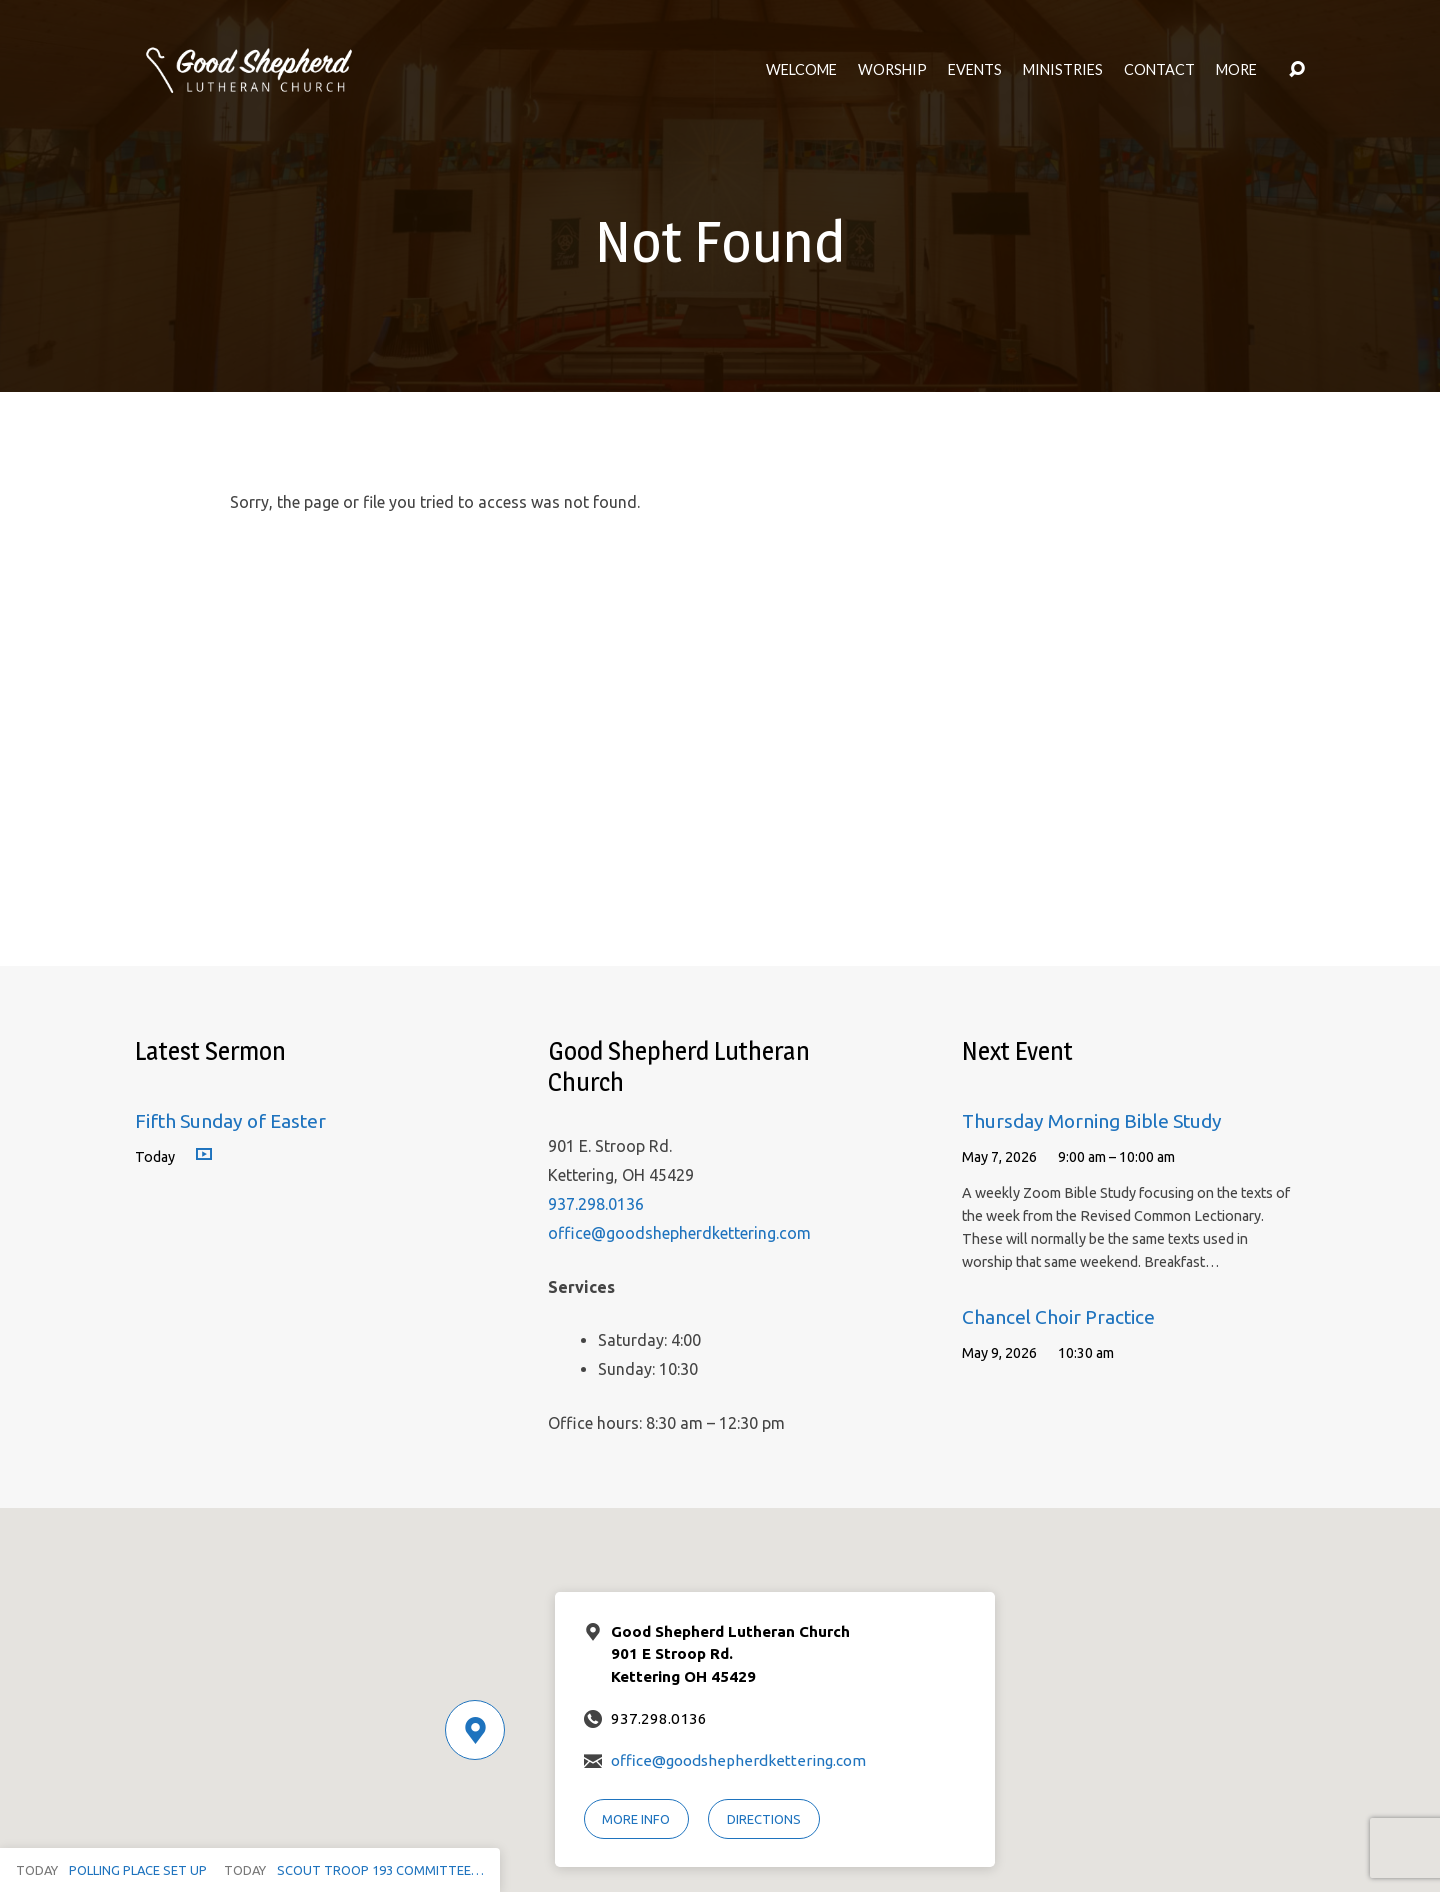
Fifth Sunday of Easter (230, 1121)
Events (975, 70)
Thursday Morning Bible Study (1092, 1121)
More (1236, 70)
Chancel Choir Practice (1058, 1317)
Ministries (1063, 70)
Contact (1159, 70)
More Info (636, 1819)
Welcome (801, 70)
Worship (892, 70)
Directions (764, 1819)
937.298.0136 (596, 1204)
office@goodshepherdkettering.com (679, 1233)
